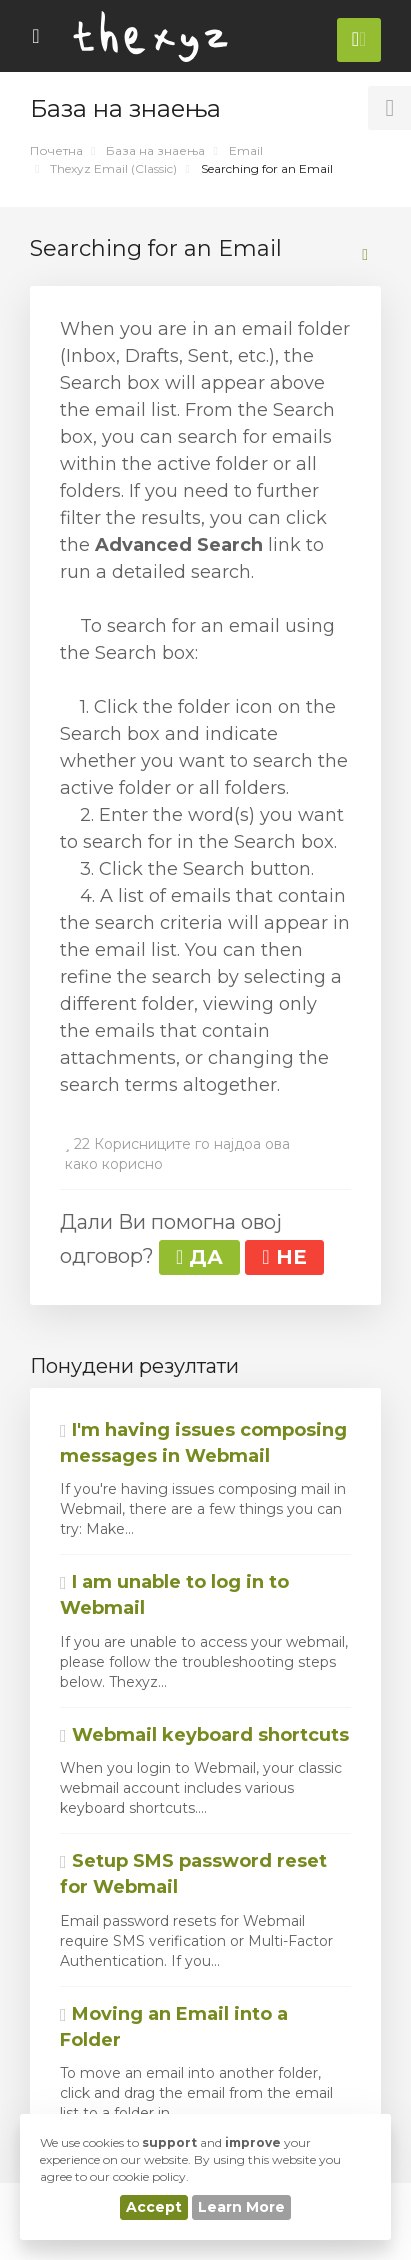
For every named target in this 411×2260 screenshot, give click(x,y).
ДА (199, 1257)
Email (246, 150)
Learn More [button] (241, 2207)
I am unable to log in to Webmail (174, 1595)
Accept (154, 2207)
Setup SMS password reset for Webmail (193, 1874)
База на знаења (155, 150)
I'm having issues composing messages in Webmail (203, 1443)
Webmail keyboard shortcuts (204, 1735)
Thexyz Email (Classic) (113, 168)
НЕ (284, 1257)
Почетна (56, 150)
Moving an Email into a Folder (174, 2027)
